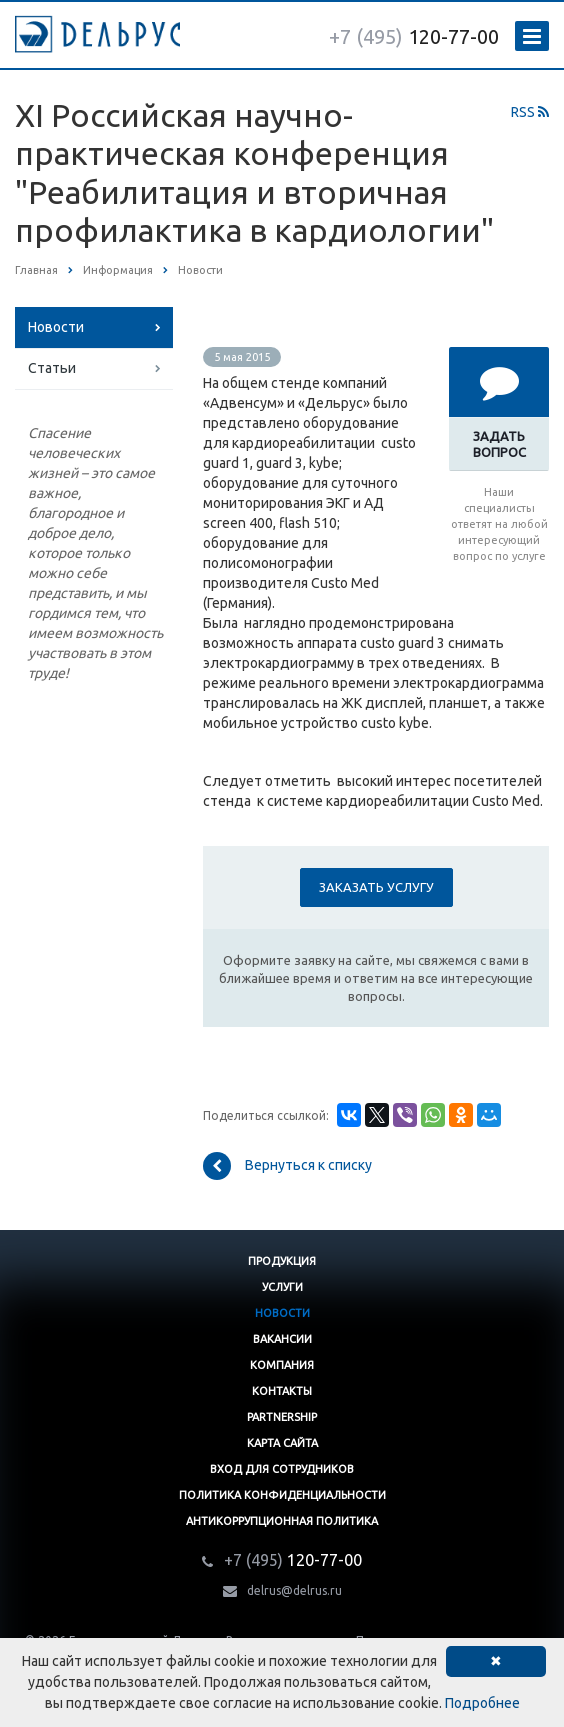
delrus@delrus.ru (294, 1590)
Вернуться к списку (287, 1166)
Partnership (282, 1417)
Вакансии (282, 1339)
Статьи (52, 368)
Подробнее (482, 1703)
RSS (530, 112)
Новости (56, 327)
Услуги (282, 1287)
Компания (282, 1365)
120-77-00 (414, 36)
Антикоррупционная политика (282, 1521)
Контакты (282, 1391)
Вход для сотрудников (282, 1469)
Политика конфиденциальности (282, 1495)
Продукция (282, 1261)
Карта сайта (282, 1443)
